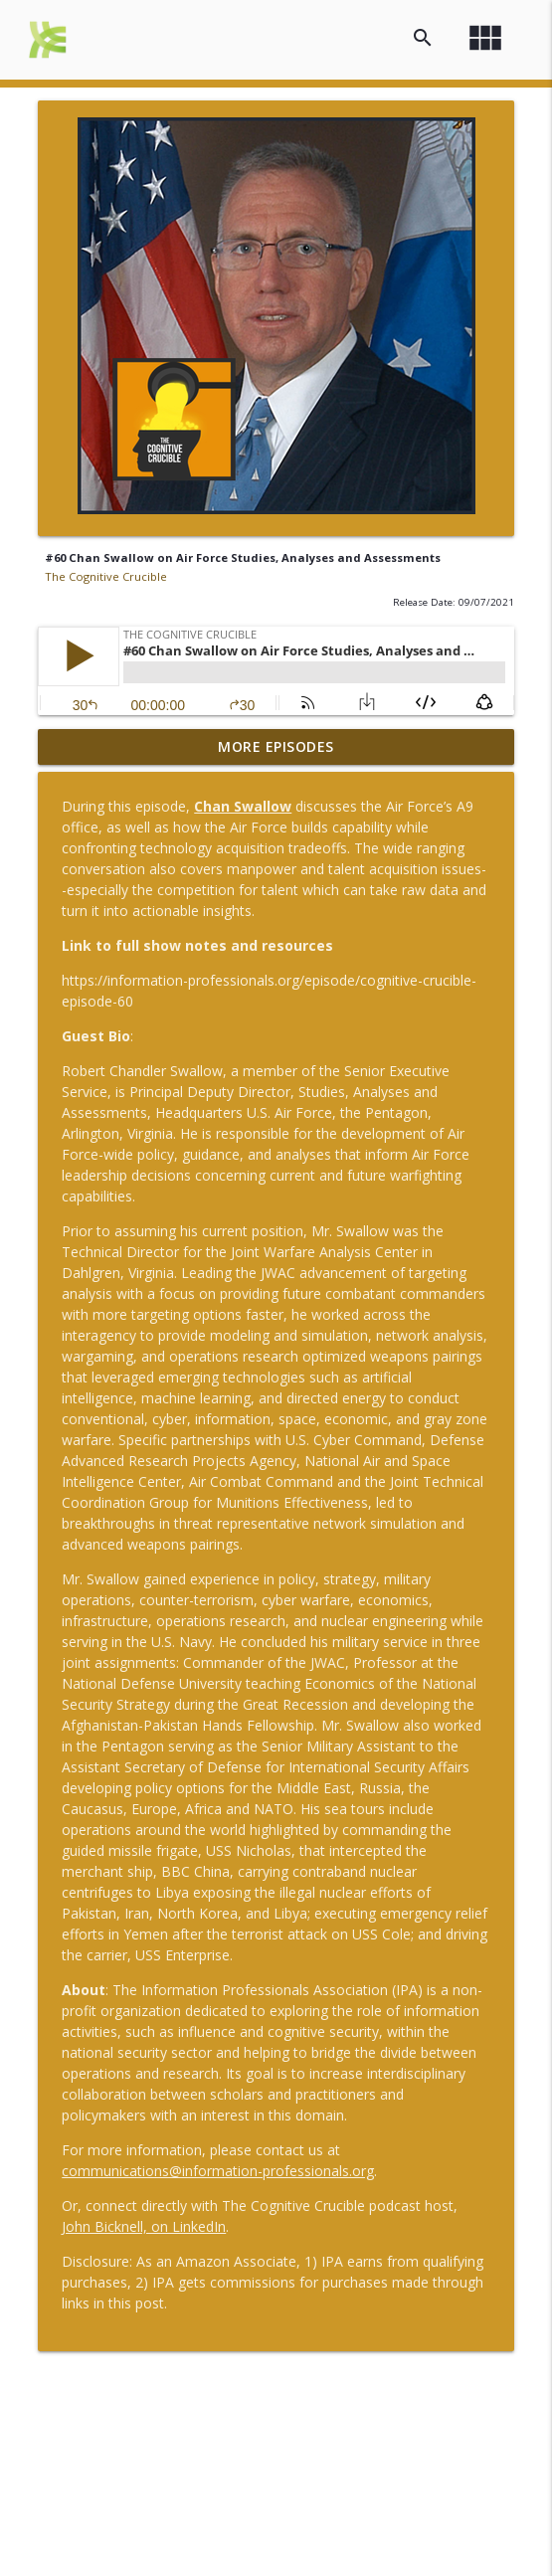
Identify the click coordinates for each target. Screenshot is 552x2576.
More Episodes (276, 746)
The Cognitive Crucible (106, 576)
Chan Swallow (242, 806)
